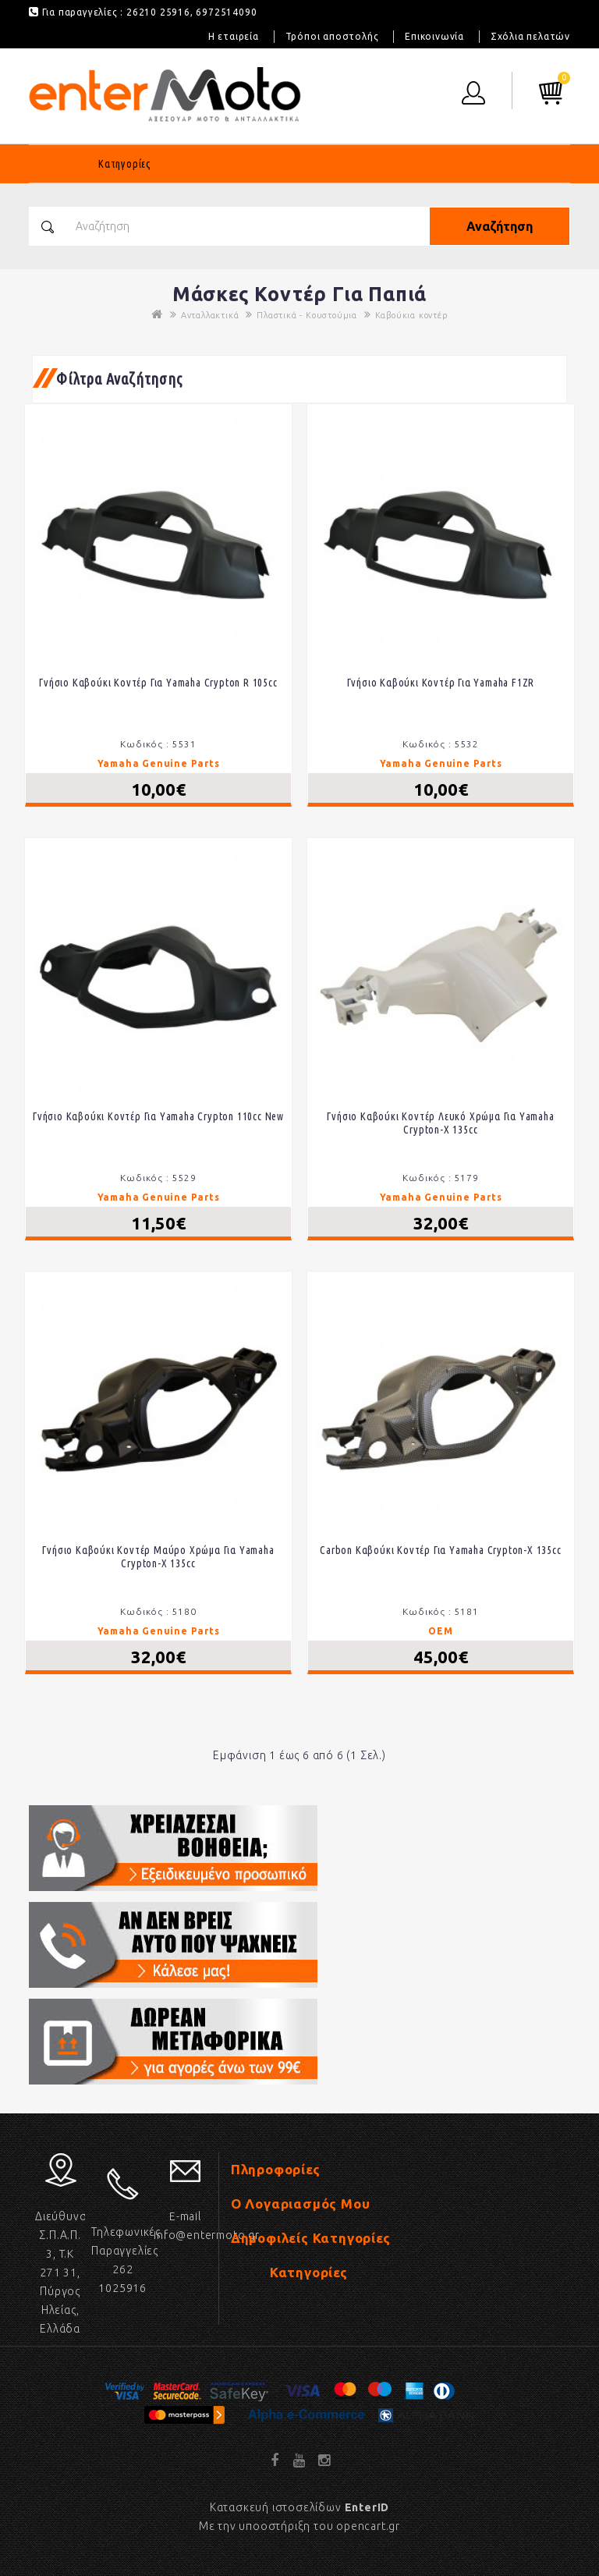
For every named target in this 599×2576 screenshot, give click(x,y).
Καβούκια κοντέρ (411, 315)
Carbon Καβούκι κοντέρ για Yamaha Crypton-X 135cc (440, 1550)
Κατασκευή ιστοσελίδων (299, 2507)
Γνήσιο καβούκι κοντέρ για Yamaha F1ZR (441, 682)
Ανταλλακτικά (210, 315)
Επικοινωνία (434, 36)
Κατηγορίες (124, 164)
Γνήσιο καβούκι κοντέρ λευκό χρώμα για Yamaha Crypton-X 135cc (440, 1123)
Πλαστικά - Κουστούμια (307, 315)
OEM (440, 1631)
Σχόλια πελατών (530, 36)
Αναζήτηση (499, 226)
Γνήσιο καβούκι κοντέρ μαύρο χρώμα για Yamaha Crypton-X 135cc (158, 1557)
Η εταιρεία (233, 36)
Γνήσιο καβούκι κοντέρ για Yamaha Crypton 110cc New (158, 1116)
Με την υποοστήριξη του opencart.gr (299, 2526)
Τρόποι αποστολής (332, 36)
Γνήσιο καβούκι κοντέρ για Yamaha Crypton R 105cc (158, 682)
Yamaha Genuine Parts (158, 763)
